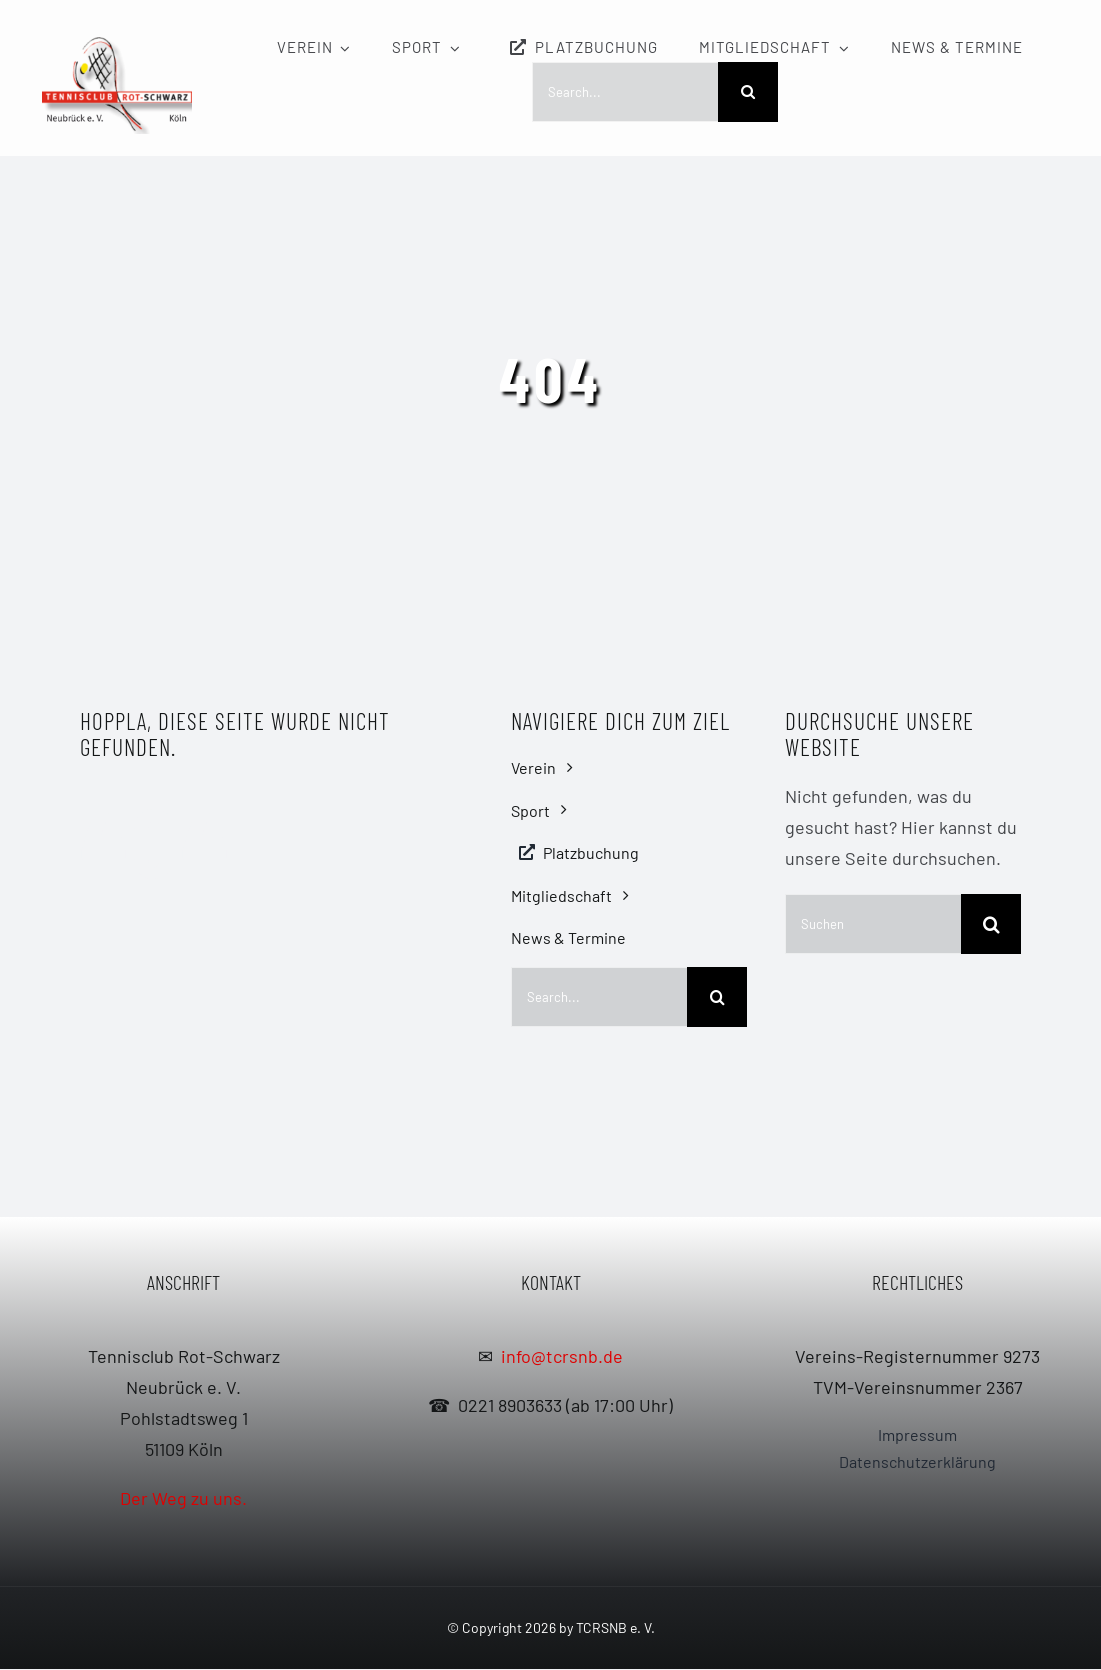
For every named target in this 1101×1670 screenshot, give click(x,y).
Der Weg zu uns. (183, 1499)
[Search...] (625, 92)
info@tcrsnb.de (562, 1357)
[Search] (748, 92)
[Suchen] (873, 924)
